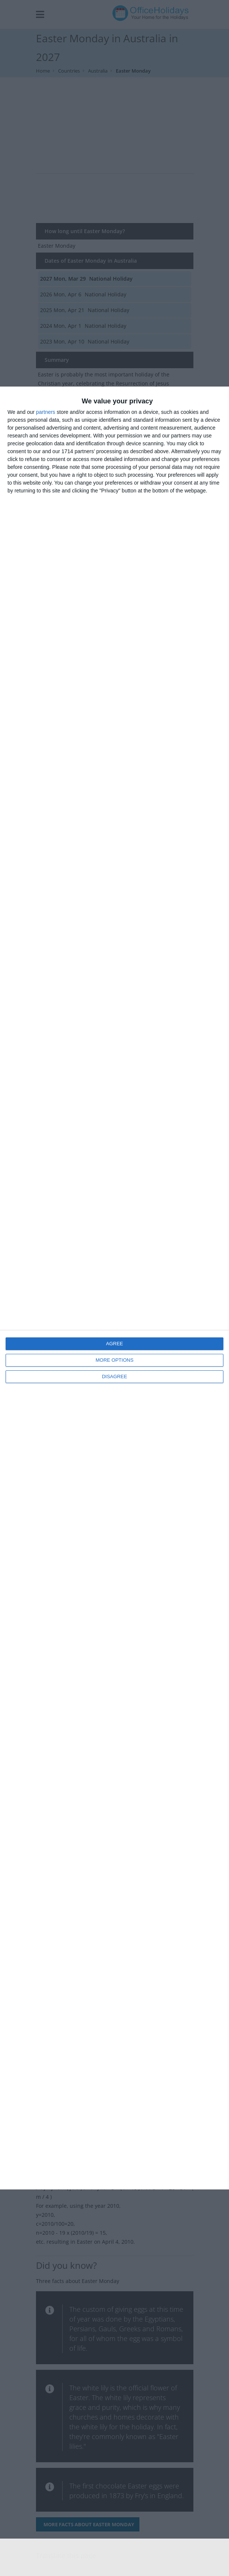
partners (45, 412)
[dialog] (114, 1288)
